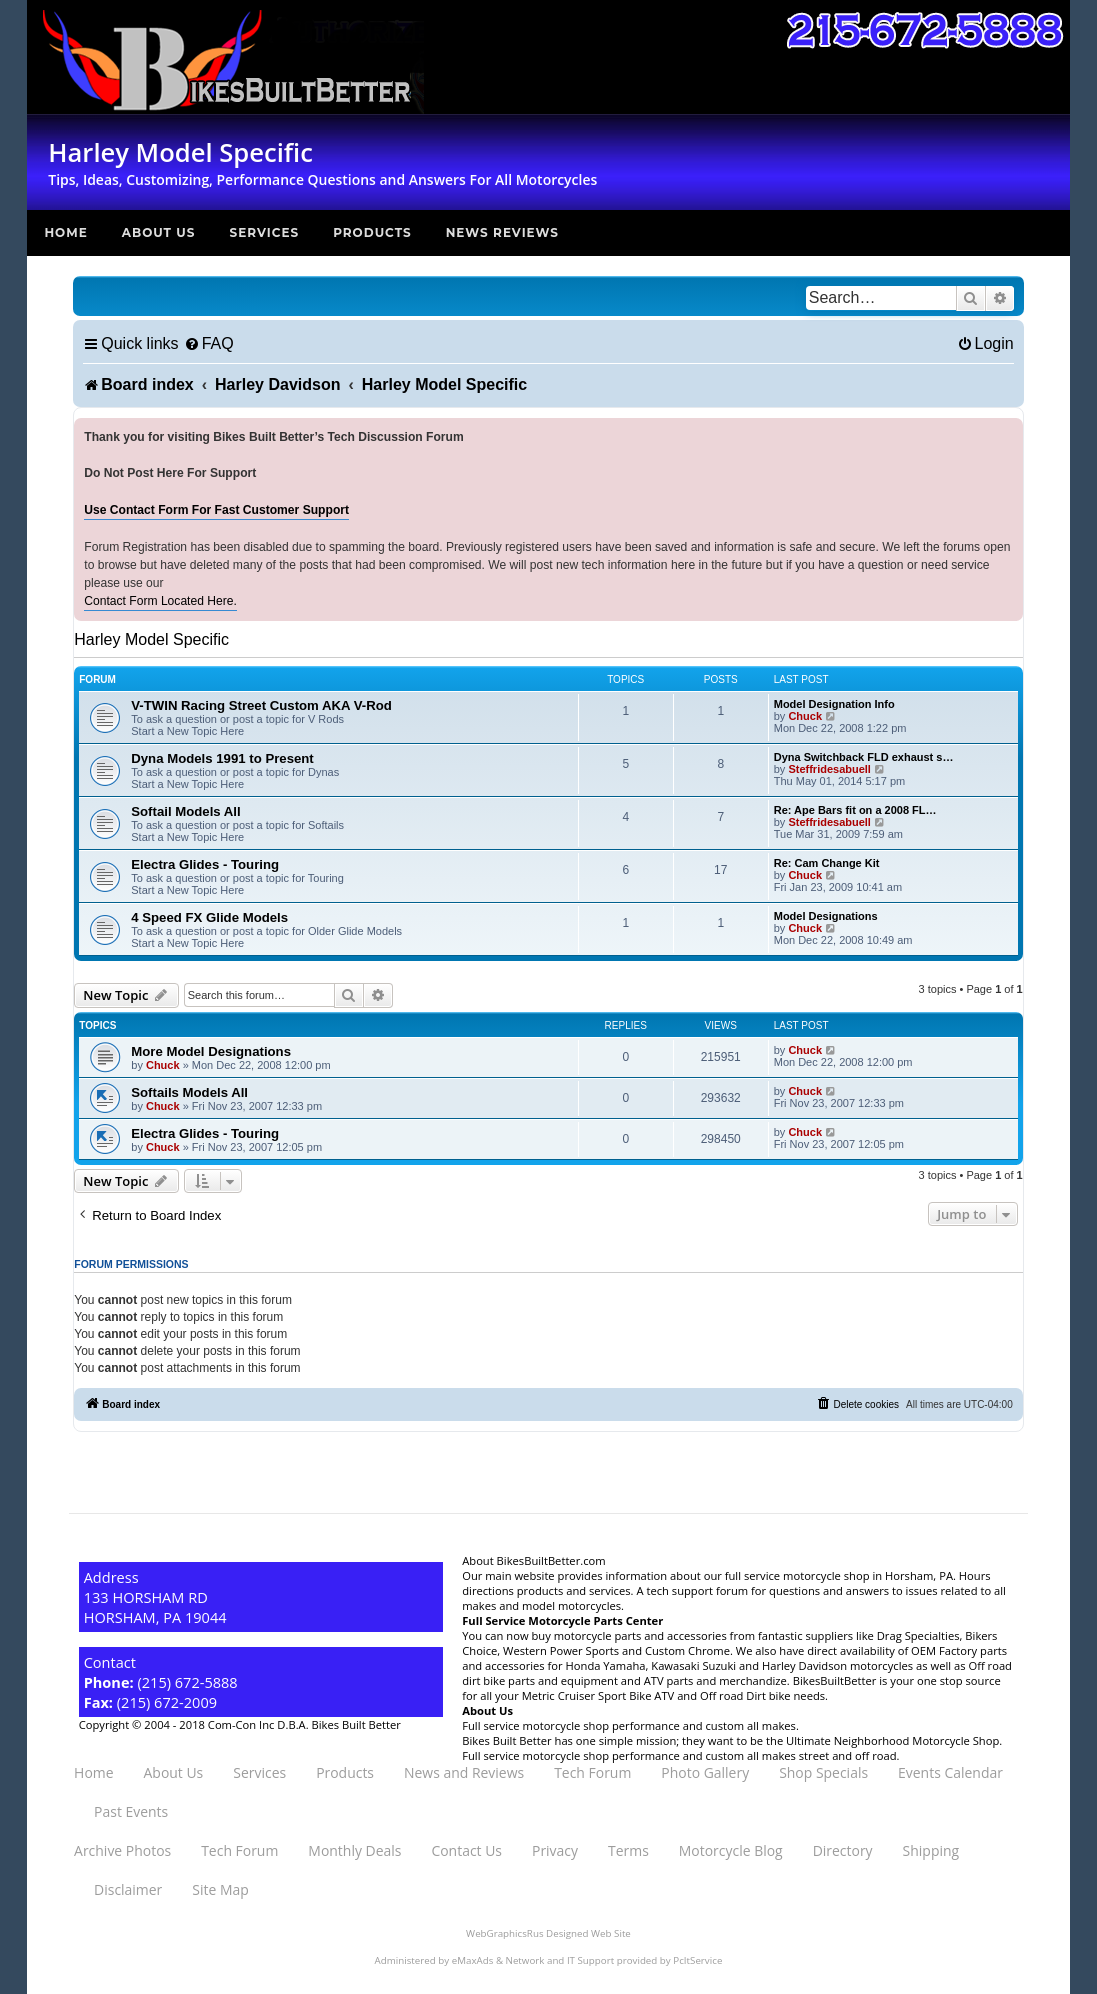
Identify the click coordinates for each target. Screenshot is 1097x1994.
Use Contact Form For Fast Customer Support (216, 510)
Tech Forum (592, 1772)
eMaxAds (473, 1960)
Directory (843, 1850)
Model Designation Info (834, 704)
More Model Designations (211, 1051)
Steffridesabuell (829, 769)
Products (372, 232)
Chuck (805, 716)
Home (65, 232)
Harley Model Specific (151, 639)
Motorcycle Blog (731, 1850)
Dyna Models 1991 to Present (222, 758)
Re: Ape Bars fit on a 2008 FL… (855, 810)
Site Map (220, 1889)
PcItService (697, 1960)
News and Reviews (464, 1772)
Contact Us (466, 1850)
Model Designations (826, 916)
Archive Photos (122, 1850)
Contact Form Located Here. (160, 601)
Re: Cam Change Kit (827, 863)
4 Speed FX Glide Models (209, 917)
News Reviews (502, 232)
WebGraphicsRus (504, 1933)
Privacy (555, 1850)
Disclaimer (128, 1889)
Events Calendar (950, 1772)
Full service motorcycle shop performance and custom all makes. (630, 1725)
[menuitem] (209, 343)
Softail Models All (185, 811)
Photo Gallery (705, 1772)
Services (264, 232)
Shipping (931, 1850)
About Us (159, 232)
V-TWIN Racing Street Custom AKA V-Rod (261, 705)
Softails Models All (189, 1092)
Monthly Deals (354, 1850)
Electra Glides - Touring (205, 864)
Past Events (131, 1811)
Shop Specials (823, 1772)
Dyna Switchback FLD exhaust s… (864, 757)
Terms (628, 1850)
